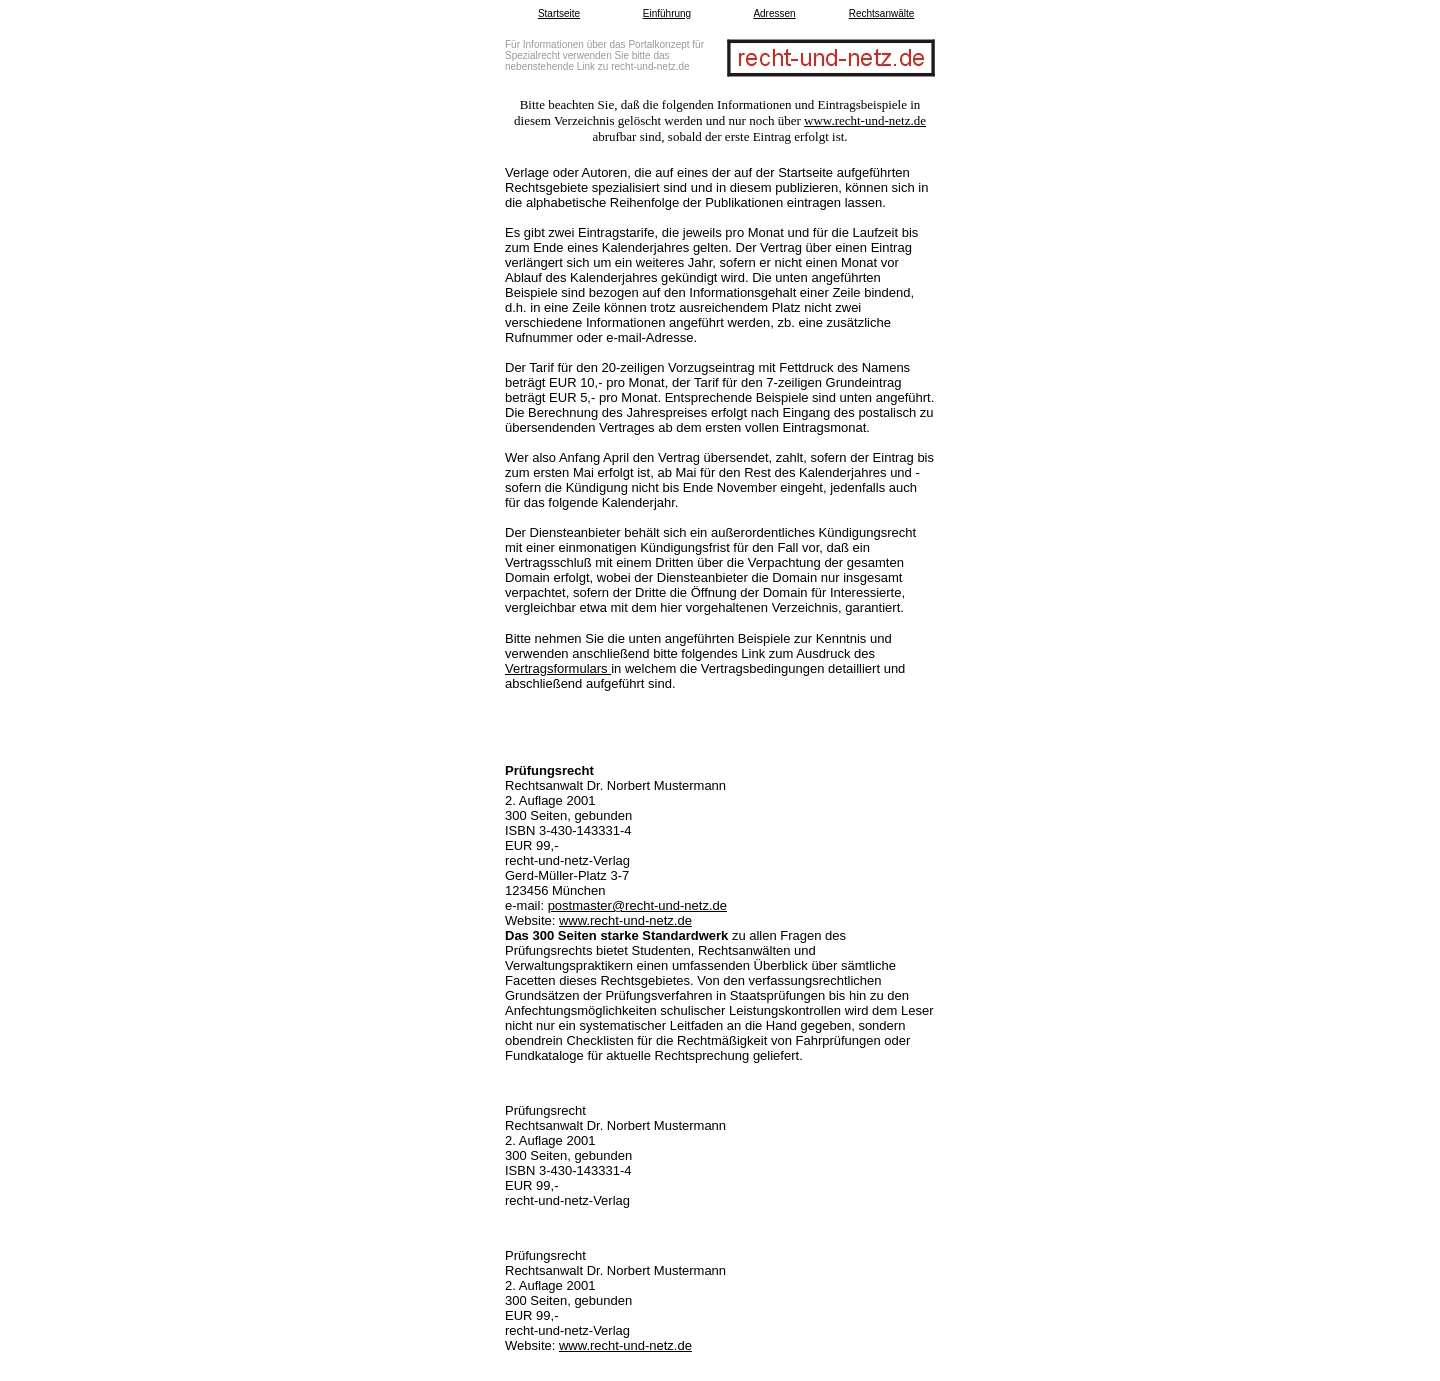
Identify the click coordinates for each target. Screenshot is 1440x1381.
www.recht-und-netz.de (865, 120)
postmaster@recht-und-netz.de (637, 905)
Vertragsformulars (558, 668)
